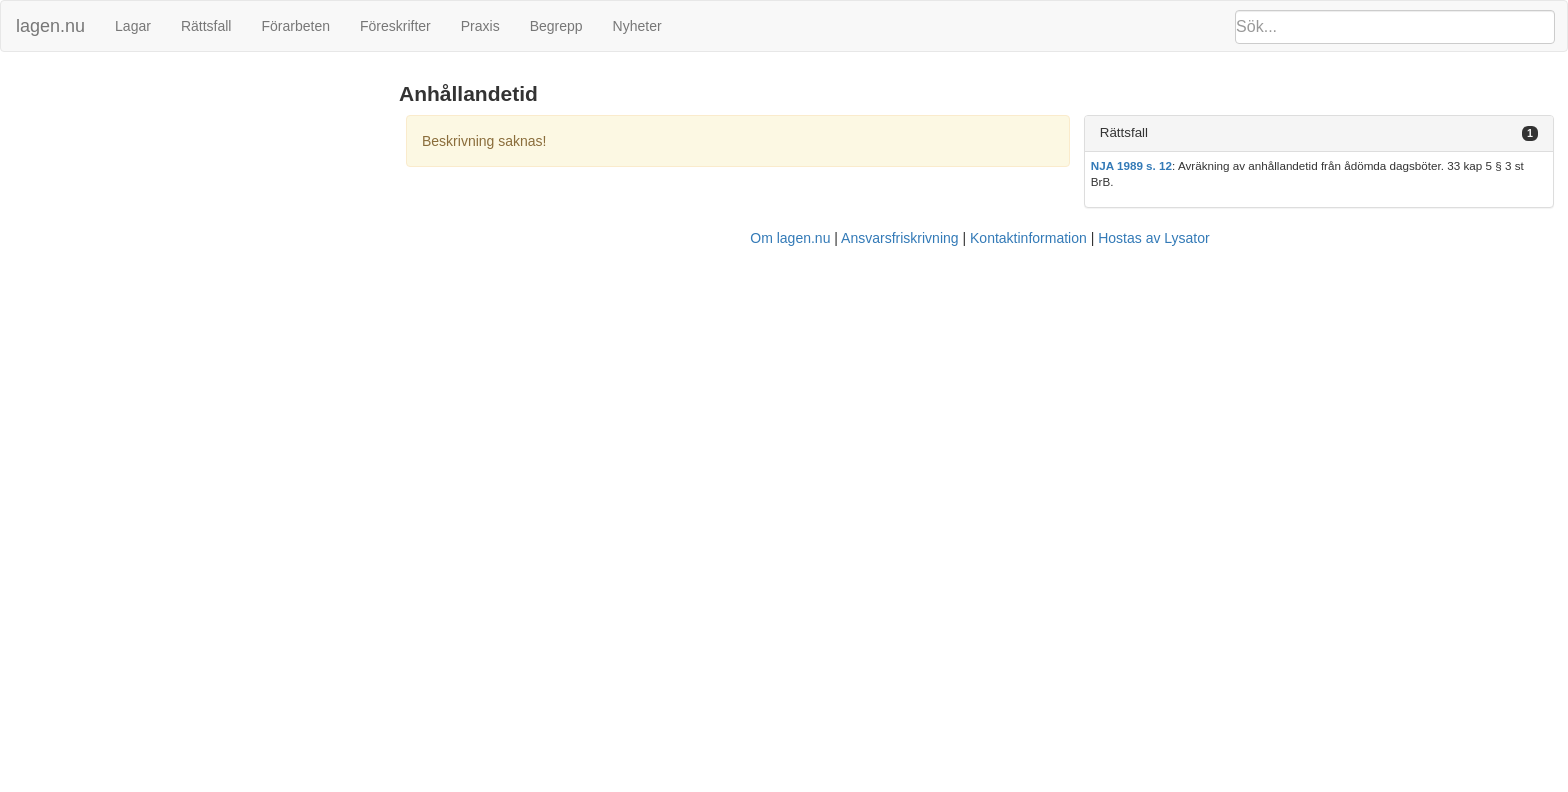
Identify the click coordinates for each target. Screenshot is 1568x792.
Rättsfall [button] (1124, 132)
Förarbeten (295, 26)
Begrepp (556, 26)
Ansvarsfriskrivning (899, 238)
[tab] (1319, 133)
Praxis (480, 26)
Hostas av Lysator (1154, 238)
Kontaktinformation (1028, 238)
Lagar (133, 26)
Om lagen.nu (790, 238)
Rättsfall (206, 26)
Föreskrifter (395, 26)
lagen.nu (50, 26)
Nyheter (637, 26)
